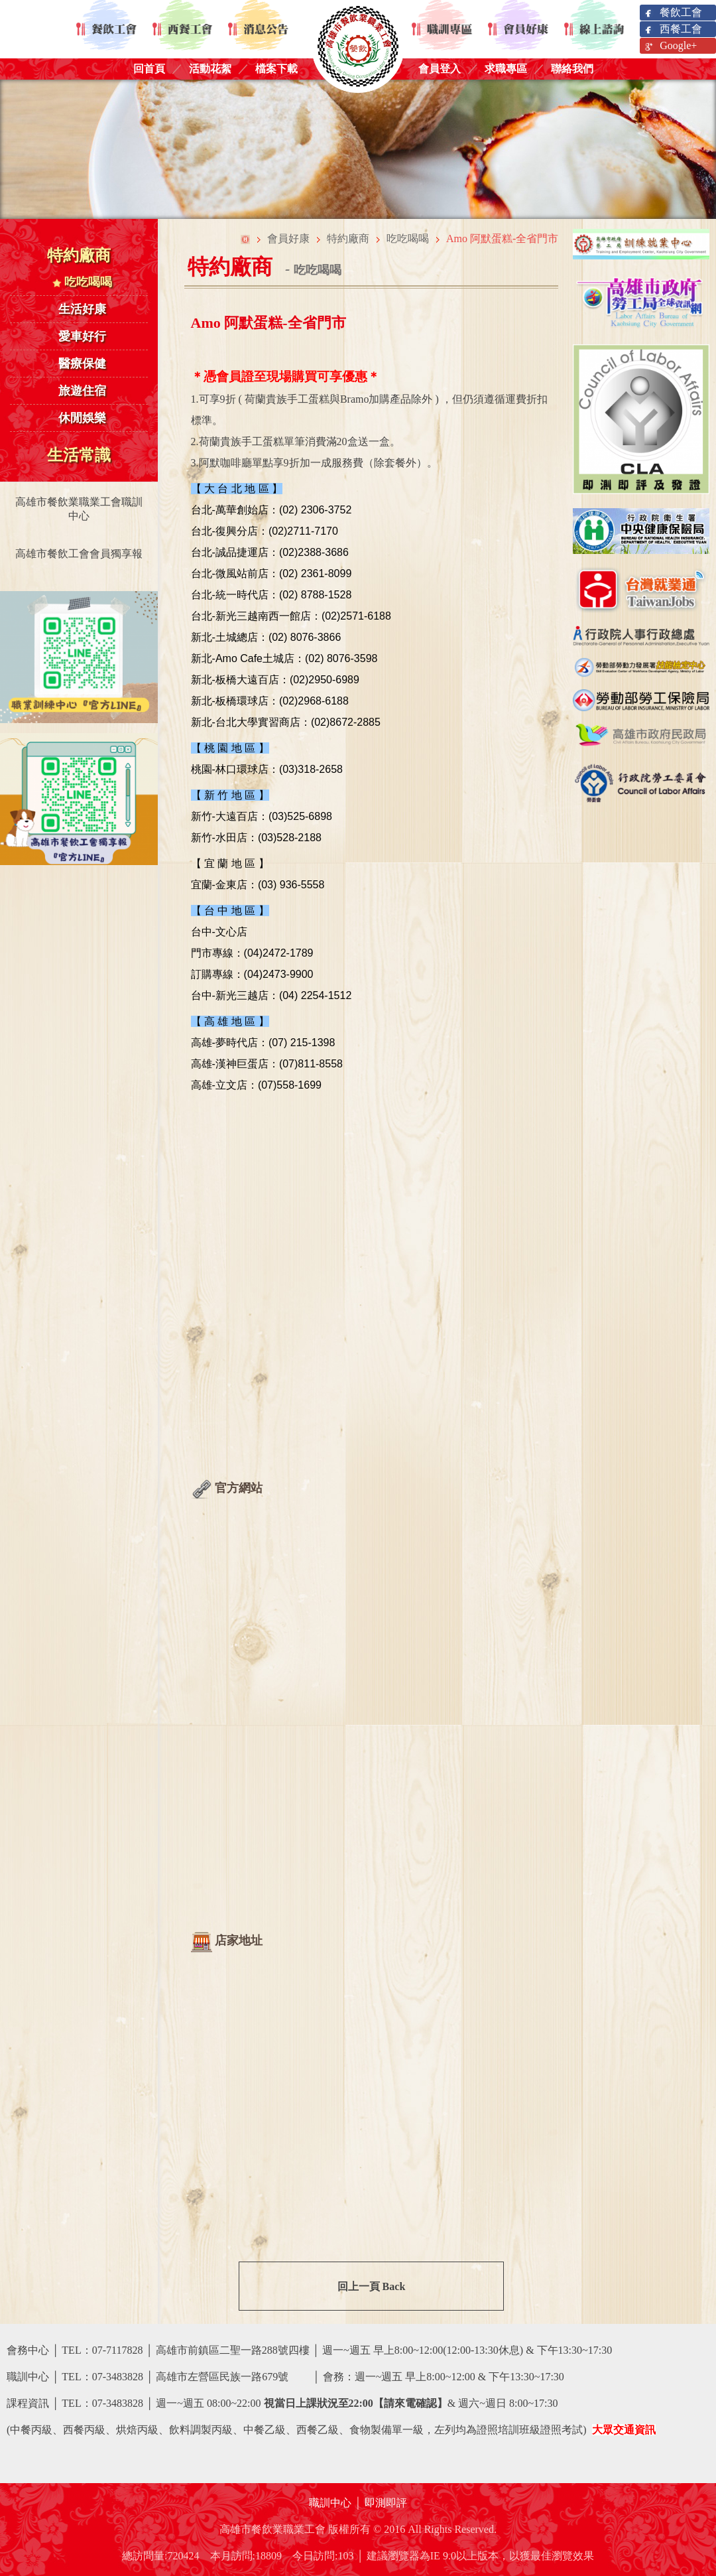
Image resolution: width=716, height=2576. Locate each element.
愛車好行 (82, 336)
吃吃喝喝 (82, 282)
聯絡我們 (572, 68)
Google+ (670, 46)
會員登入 (439, 68)
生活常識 (79, 455)
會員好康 (288, 238)
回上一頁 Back (371, 2286)
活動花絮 (210, 68)
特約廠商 (79, 255)
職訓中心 (330, 2502)
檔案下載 (276, 68)
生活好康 (82, 309)
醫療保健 (82, 363)
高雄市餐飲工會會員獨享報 (79, 553)
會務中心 (28, 2350)
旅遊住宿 (82, 390)
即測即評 (386, 2502)
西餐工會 (672, 29)
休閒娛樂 (82, 418)
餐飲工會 (672, 13)
